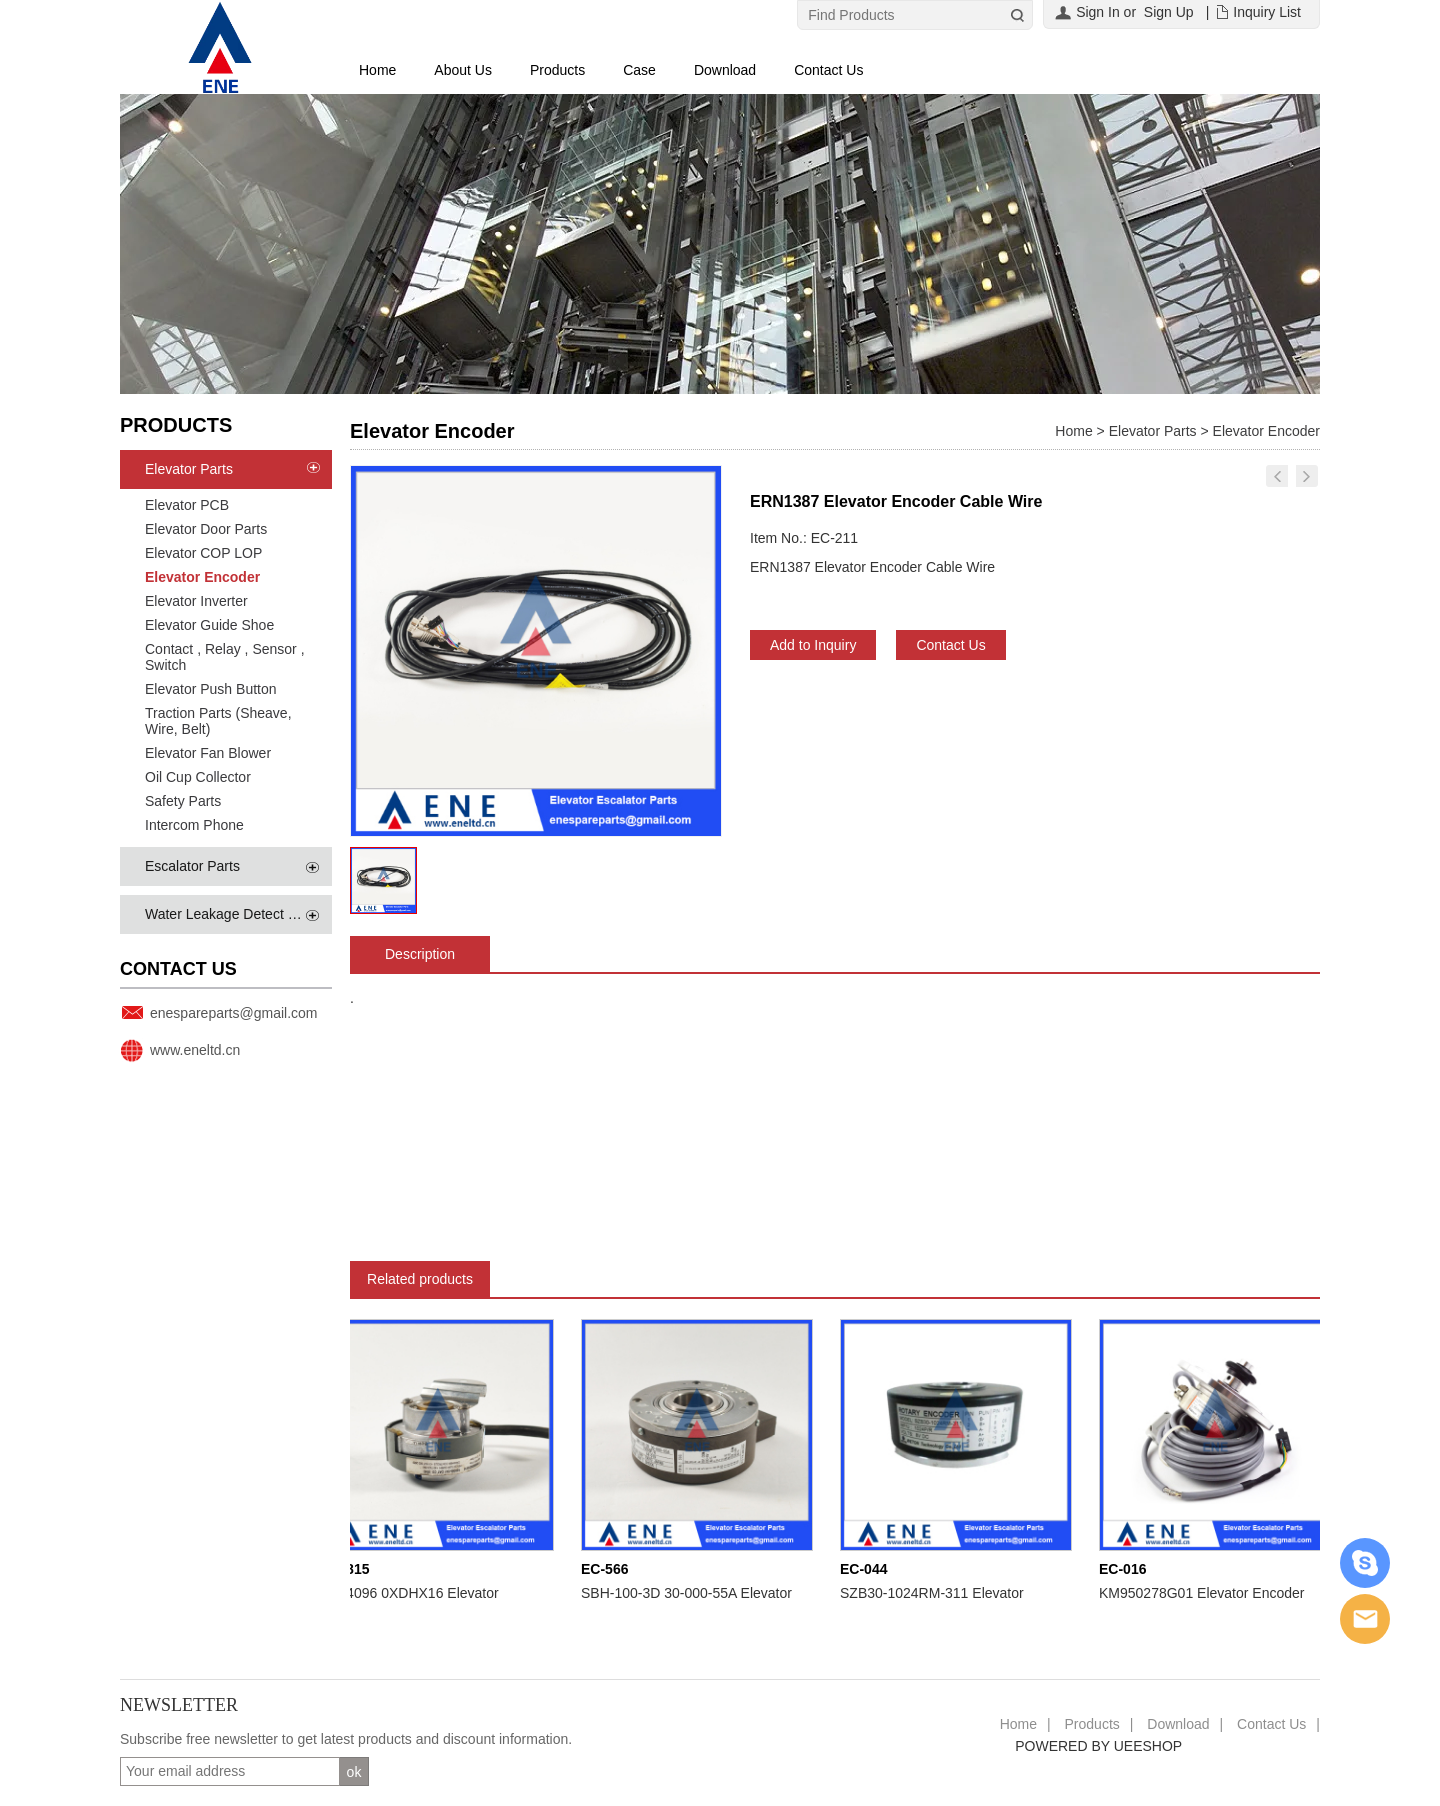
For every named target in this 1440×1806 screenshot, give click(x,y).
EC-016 (1126, 1569)
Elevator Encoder (202, 577)
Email (1365, 1619)
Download (725, 70)
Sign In (1098, 12)
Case (639, 70)
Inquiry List (1267, 12)
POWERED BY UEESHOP (1098, 1746)
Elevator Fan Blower (208, 753)
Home (377, 70)
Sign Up (1169, 12)
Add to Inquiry (813, 645)
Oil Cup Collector (198, 777)
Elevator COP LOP (203, 553)
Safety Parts (183, 801)
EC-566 (608, 1569)
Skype (1365, 1563)
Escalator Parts (192, 866)
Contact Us (828, 70)
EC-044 (867, 1569)
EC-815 (349, 1569)
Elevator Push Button (211, 689)
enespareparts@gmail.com (234, 1013)
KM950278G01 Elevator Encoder (1205, 1593)
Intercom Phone (194, 825)
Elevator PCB (187, 505)
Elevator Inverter (196, 601)
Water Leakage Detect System (239, 914)
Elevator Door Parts (206, 529)
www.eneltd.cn (195, 1050)
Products (557, 70)
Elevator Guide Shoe (209, 625)
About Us (463, 70)
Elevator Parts (189, 469)
